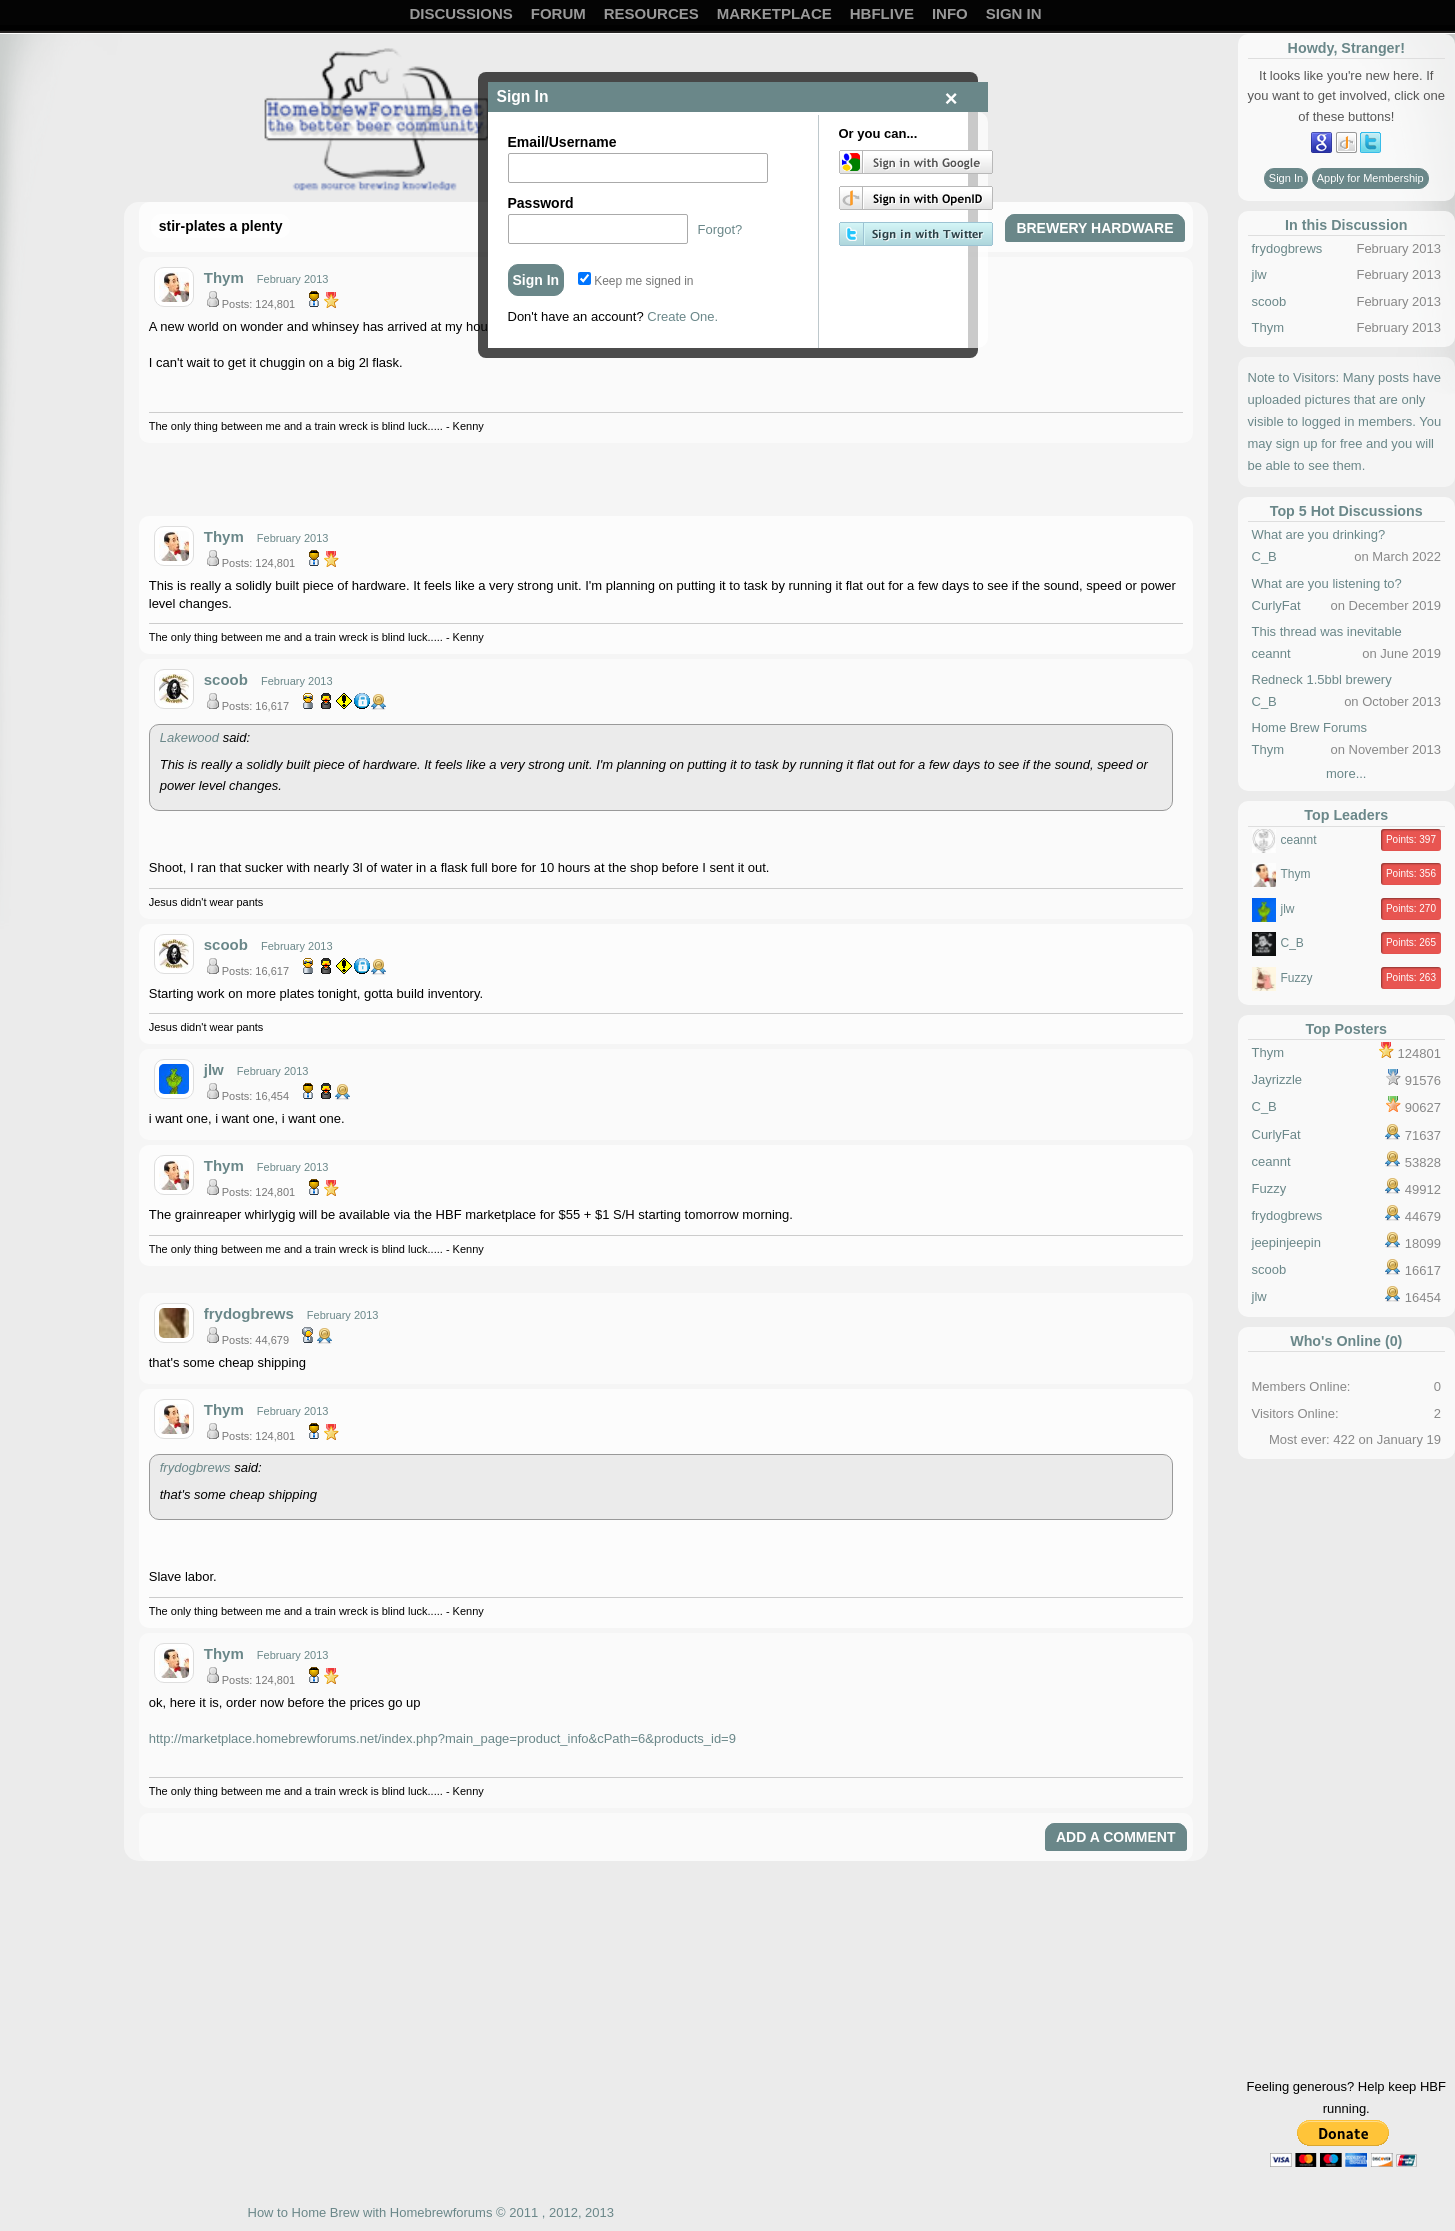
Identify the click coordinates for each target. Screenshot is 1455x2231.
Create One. (682, 316)
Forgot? (720, 229)
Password (541, 203)
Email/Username (562, 142)
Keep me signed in (636, 281)
